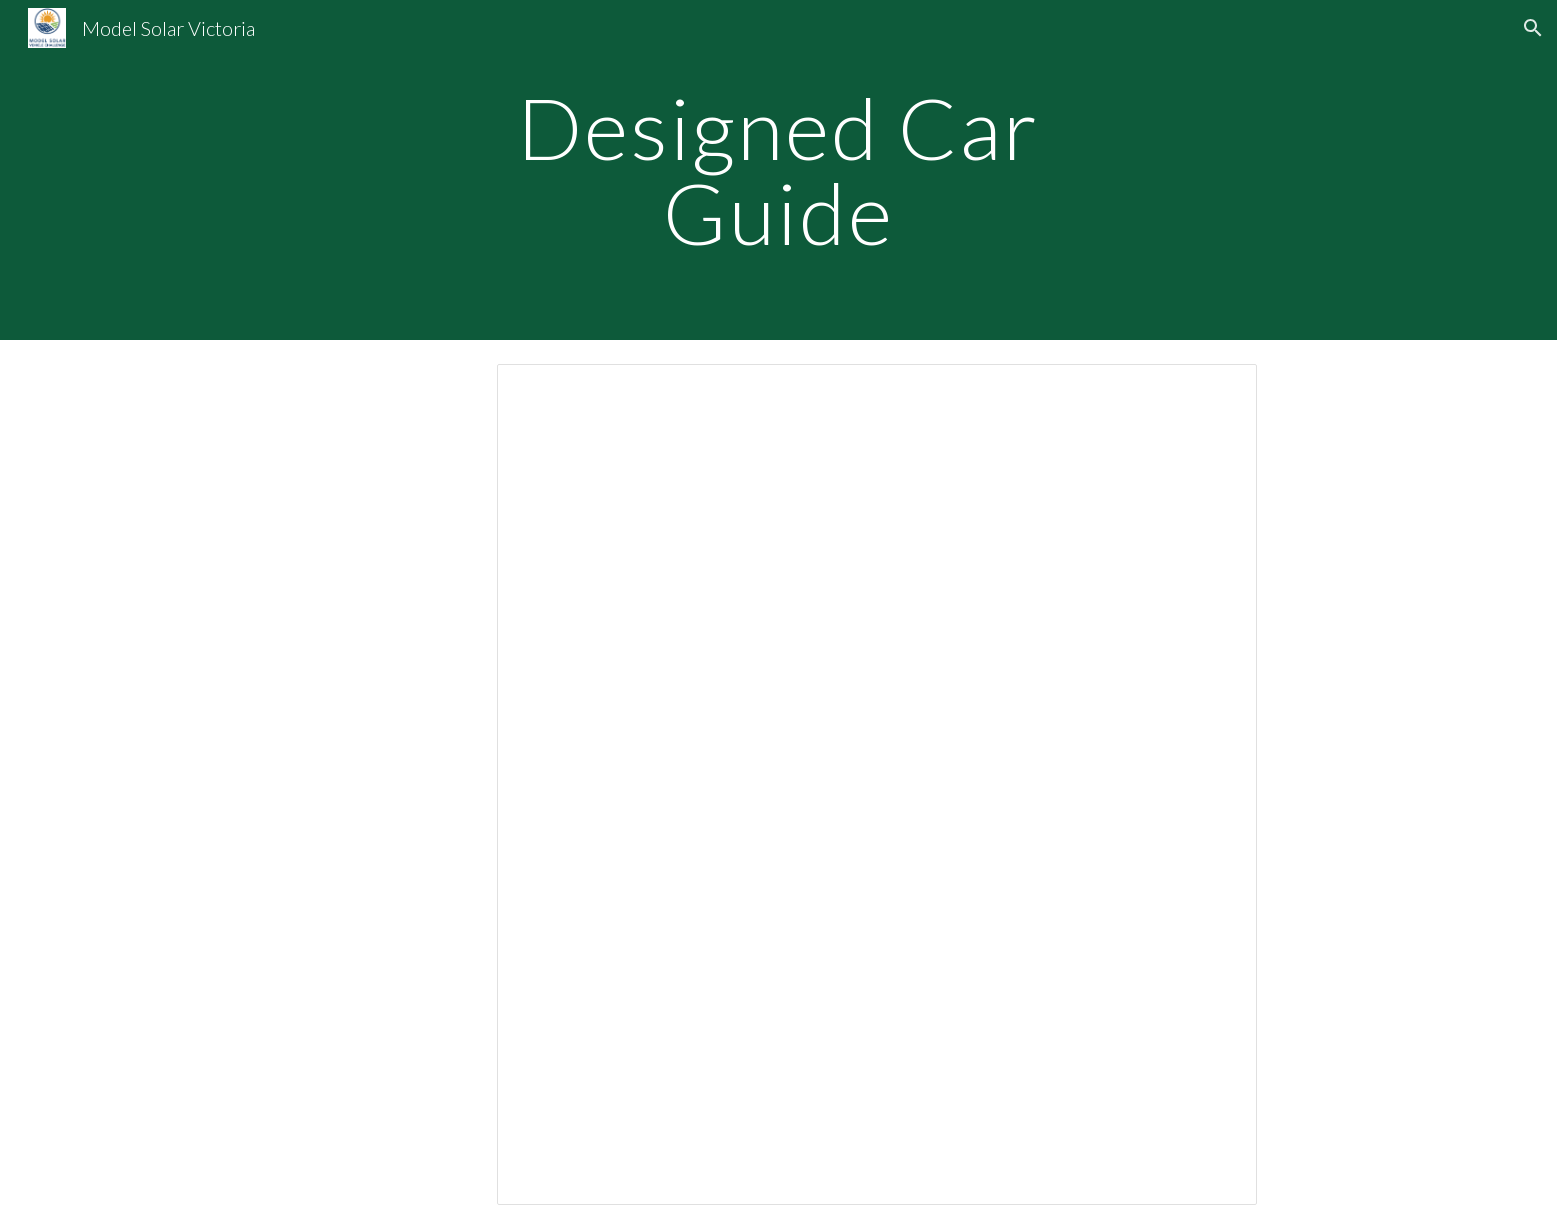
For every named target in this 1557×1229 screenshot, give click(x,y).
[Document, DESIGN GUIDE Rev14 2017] (877, 784)
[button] (1533, 28)
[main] (779, 170)
